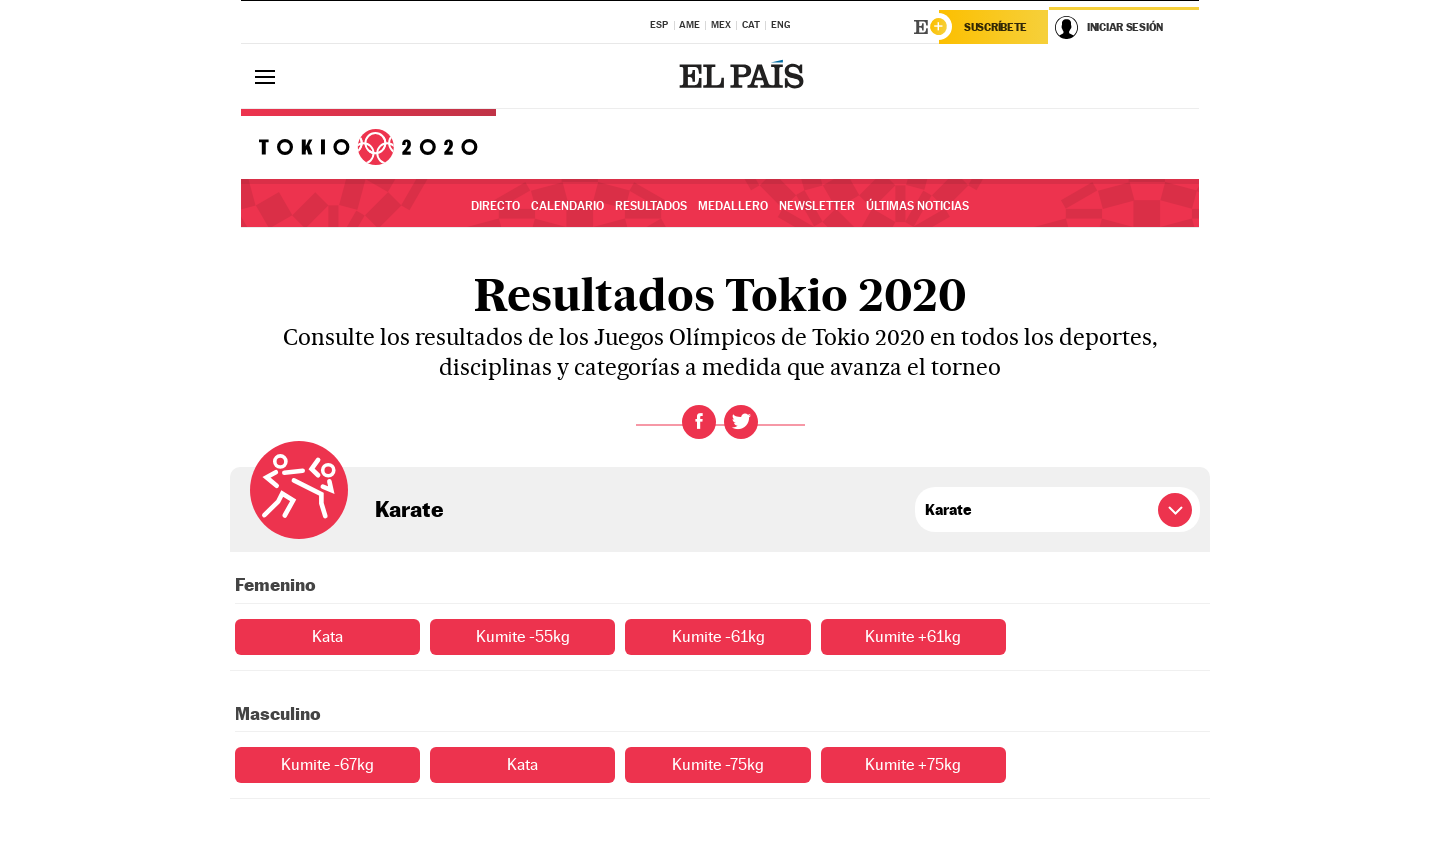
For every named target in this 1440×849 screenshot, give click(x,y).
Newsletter (817, 206)
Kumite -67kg (327, 764)
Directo (495, 206)
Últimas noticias (917, 206)
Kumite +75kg (913, 764)
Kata (327, 636)
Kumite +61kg (913, 636)
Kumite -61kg (718, 636)
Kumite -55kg (523, 636)
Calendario (567, 206)
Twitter (741, 422)
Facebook (699, 422)
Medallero (733, 206)
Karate (409, 509)
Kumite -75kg (718, 764)
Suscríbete (995, 27)
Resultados (651, 206)
